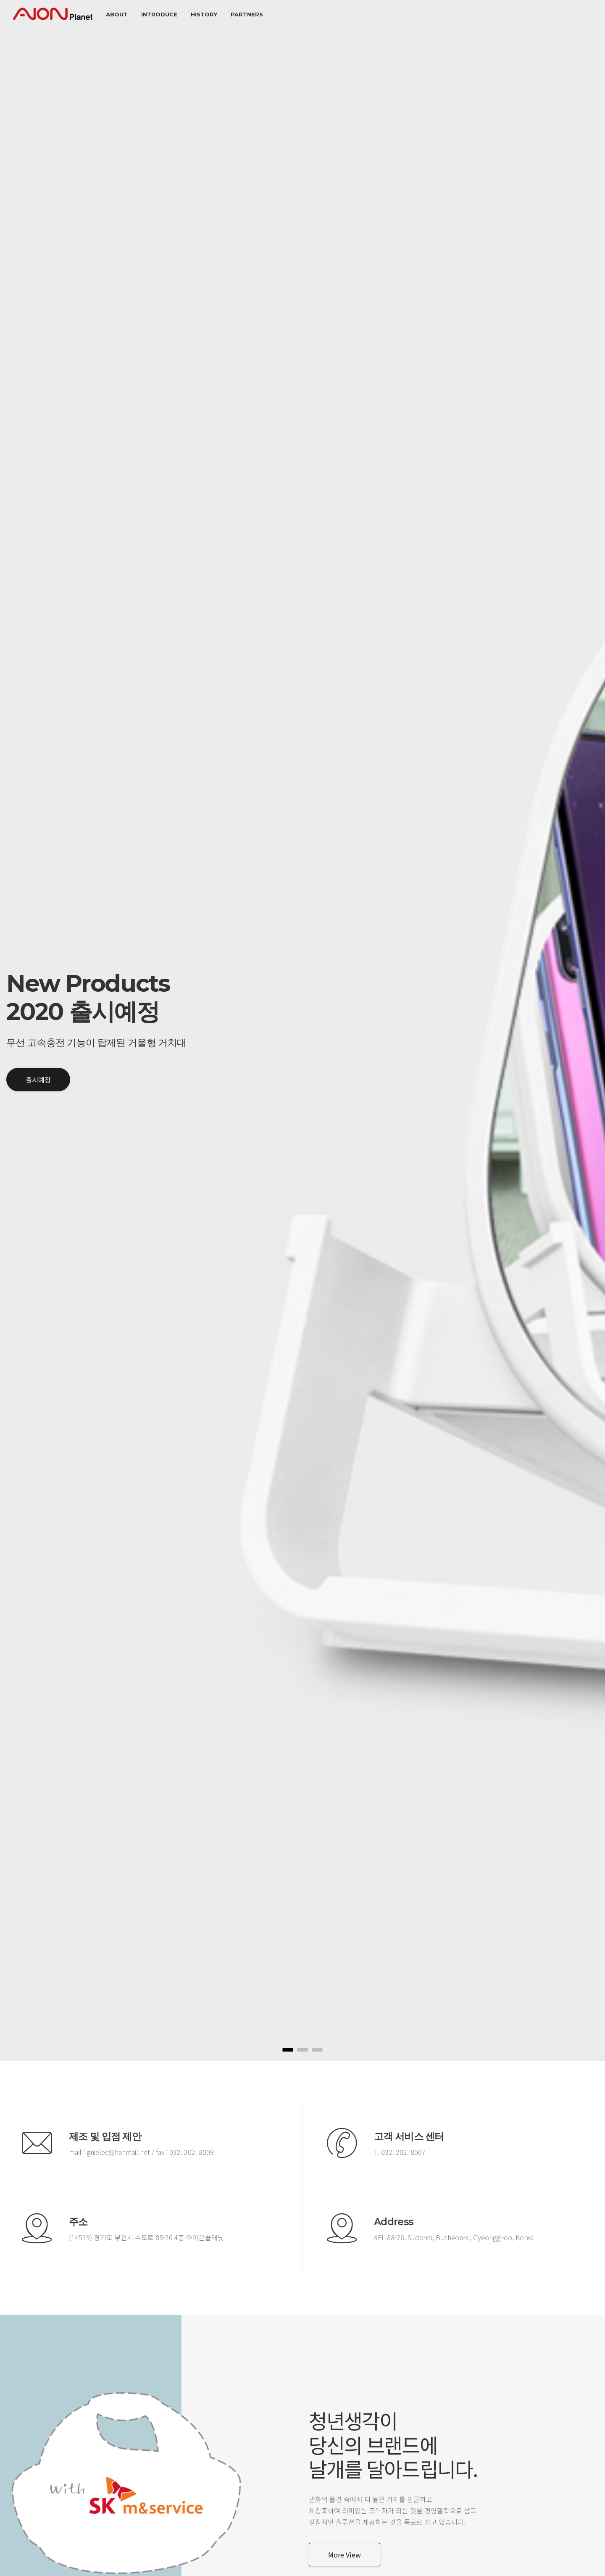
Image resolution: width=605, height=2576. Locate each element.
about (117, 14)
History (204, 14)
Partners (247, 14)
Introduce (159, 14)
